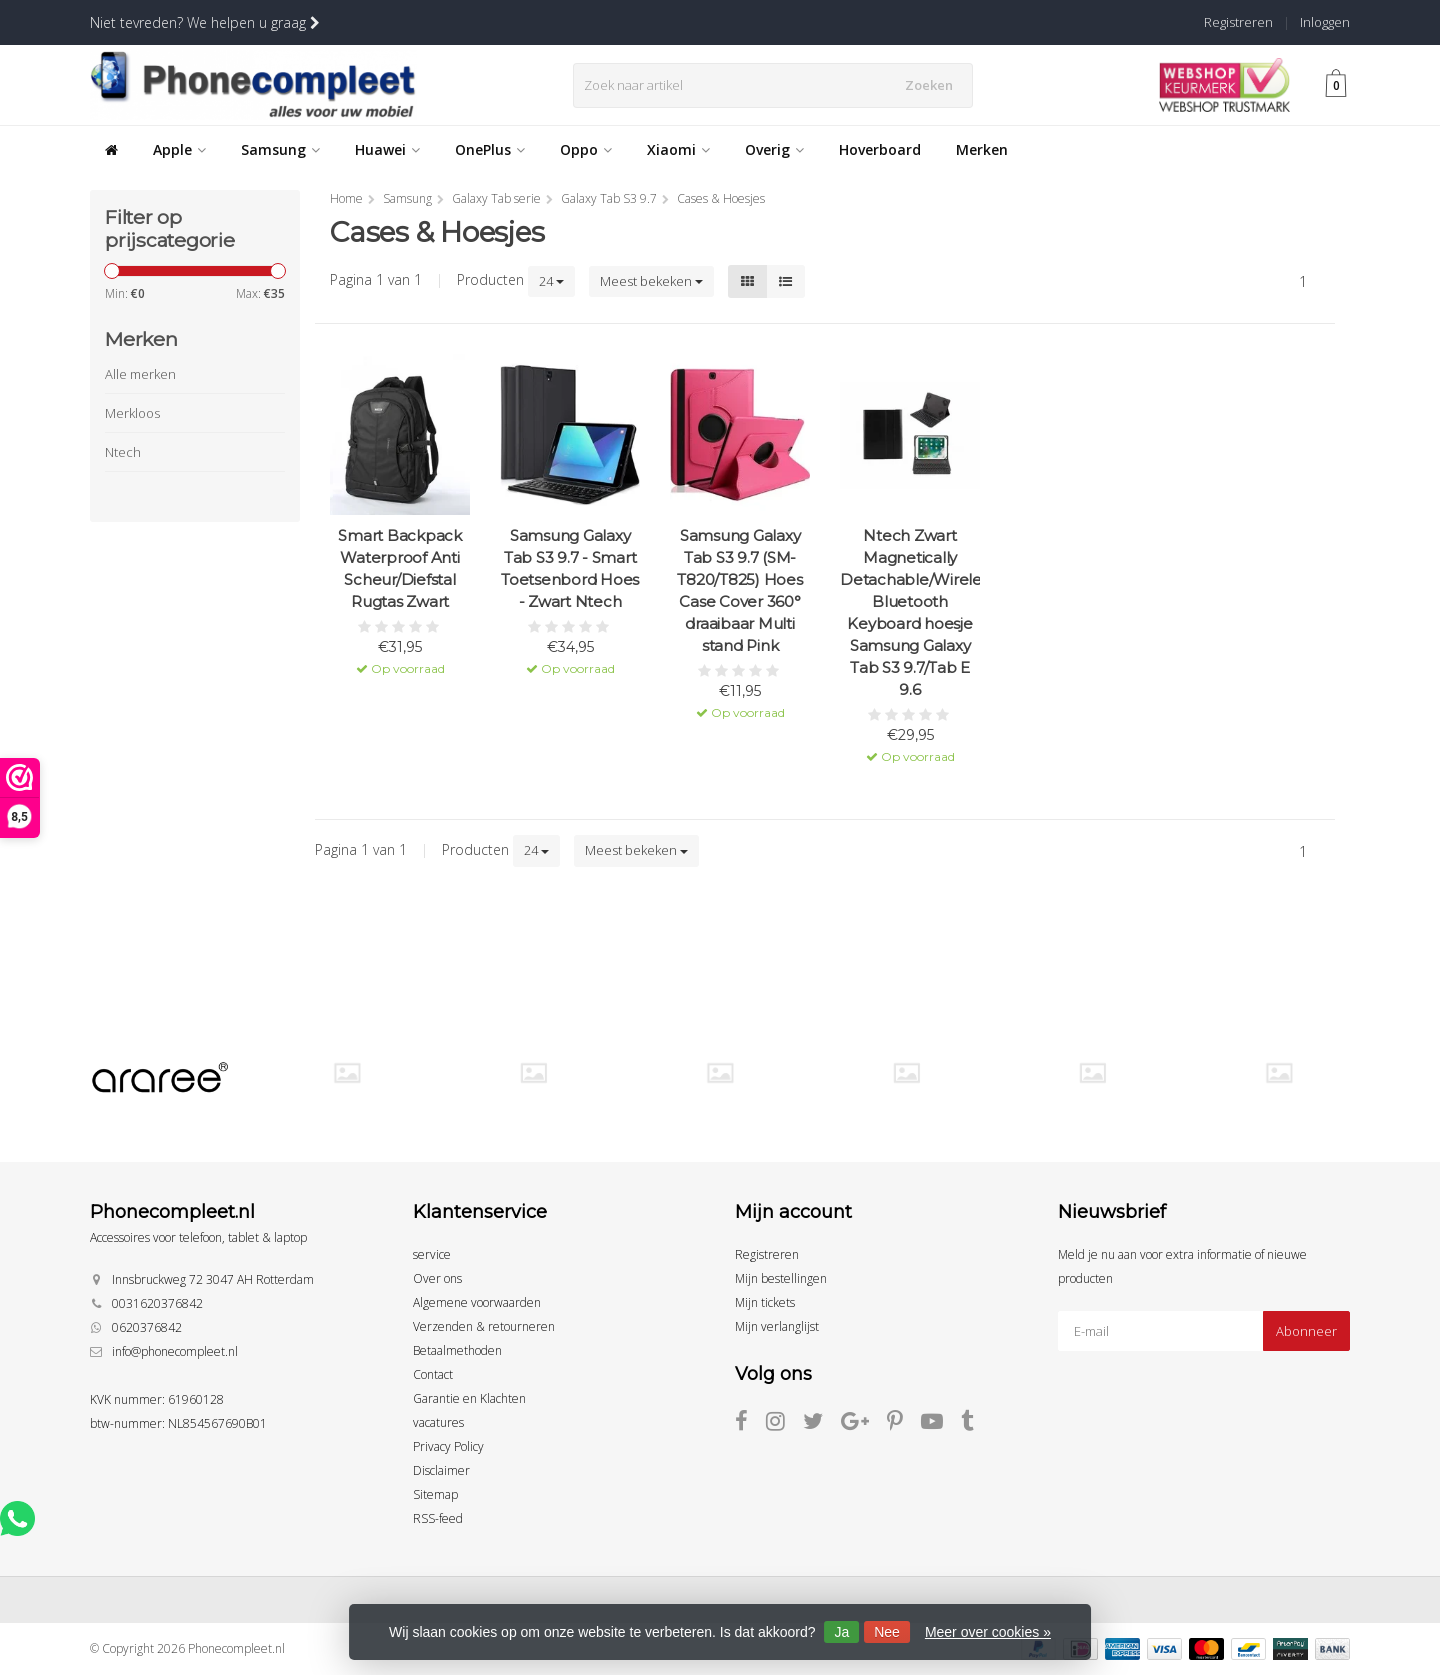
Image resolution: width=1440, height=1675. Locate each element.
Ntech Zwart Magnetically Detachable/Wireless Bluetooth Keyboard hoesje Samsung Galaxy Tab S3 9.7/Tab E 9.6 (910, 612)
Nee (887, 1632)
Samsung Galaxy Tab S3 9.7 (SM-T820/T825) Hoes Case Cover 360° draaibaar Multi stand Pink (739, 590)
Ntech (123, 452)
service (432, 1254)
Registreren (1238, 22)
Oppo (586, 149)
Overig (774, 149)
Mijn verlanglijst (777, 1326)
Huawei (387, 149)
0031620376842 (157, 1303)
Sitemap (435, 1494)
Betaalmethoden (457, 1350)
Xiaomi (678, 149)
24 (551, 281)
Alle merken (140, 374)
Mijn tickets (765, 1302)
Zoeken (933, 85)
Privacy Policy (448, 1446)
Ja (841, 1632)
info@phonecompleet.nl (175, 1351)
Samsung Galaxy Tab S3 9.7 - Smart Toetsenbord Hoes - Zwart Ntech (570, 568)
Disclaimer (441, 1470)
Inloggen (1325, 22)
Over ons (437, 1278)
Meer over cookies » (988, 1632)
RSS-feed (438, 1518)
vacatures (438, 1422)
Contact (433, 1374)
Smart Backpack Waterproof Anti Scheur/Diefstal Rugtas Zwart (400, 568)
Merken (982, 149)
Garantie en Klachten (469, 1398)
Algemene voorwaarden (477, 1302)
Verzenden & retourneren (484, 1326)
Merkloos (132, 413)
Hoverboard (880, 149)
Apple (179, 149)
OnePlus (490, 149)
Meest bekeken (651, 281)
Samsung (280, 149)
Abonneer (1306, 1331)
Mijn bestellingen (781, 1278)
